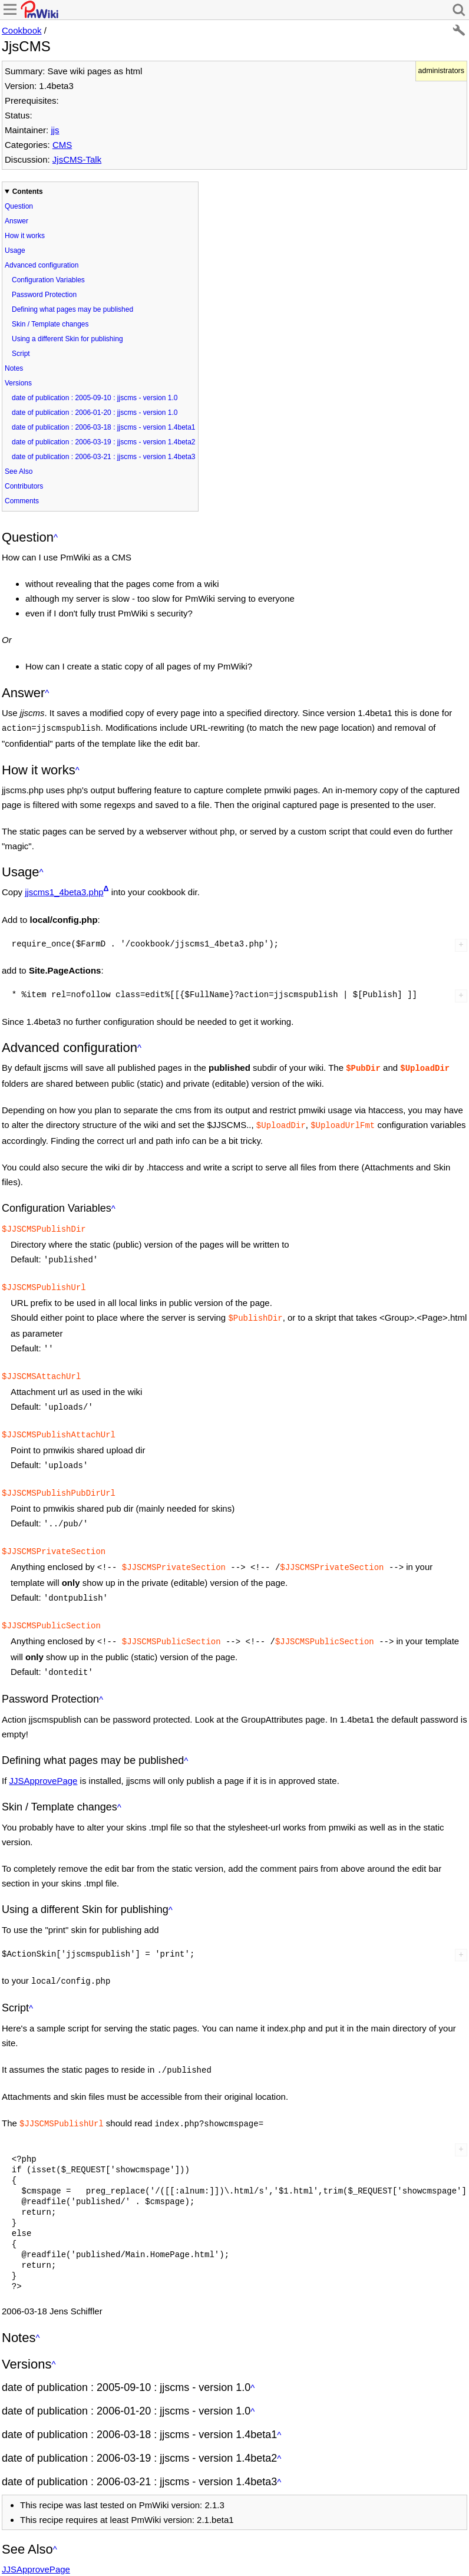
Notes (14, 368)
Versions (18, 383)
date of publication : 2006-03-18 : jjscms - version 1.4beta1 (104, 427)
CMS (62, 145)
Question (19, 206)
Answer (16, 221)
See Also (18, 471)
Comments (22, 501)
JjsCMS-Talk (76, 159)
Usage (15, 250)
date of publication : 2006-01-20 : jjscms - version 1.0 (94, 412)
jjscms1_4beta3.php (64, 891)
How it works (25, 236)
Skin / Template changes (50, 324)
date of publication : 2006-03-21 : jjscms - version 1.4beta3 (104, 457)
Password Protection (44, 295)
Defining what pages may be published (72, 309)
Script (21, 353)
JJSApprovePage (43, 1757)
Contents (27, 191)
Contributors (24, 486)
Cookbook (22, 30)
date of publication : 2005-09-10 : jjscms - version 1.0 (94, 398)
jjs (55, 130)
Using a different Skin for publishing (67, 339)
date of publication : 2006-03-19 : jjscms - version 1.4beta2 (104, 442)
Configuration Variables (48, 280)
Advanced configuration (41, 265)
